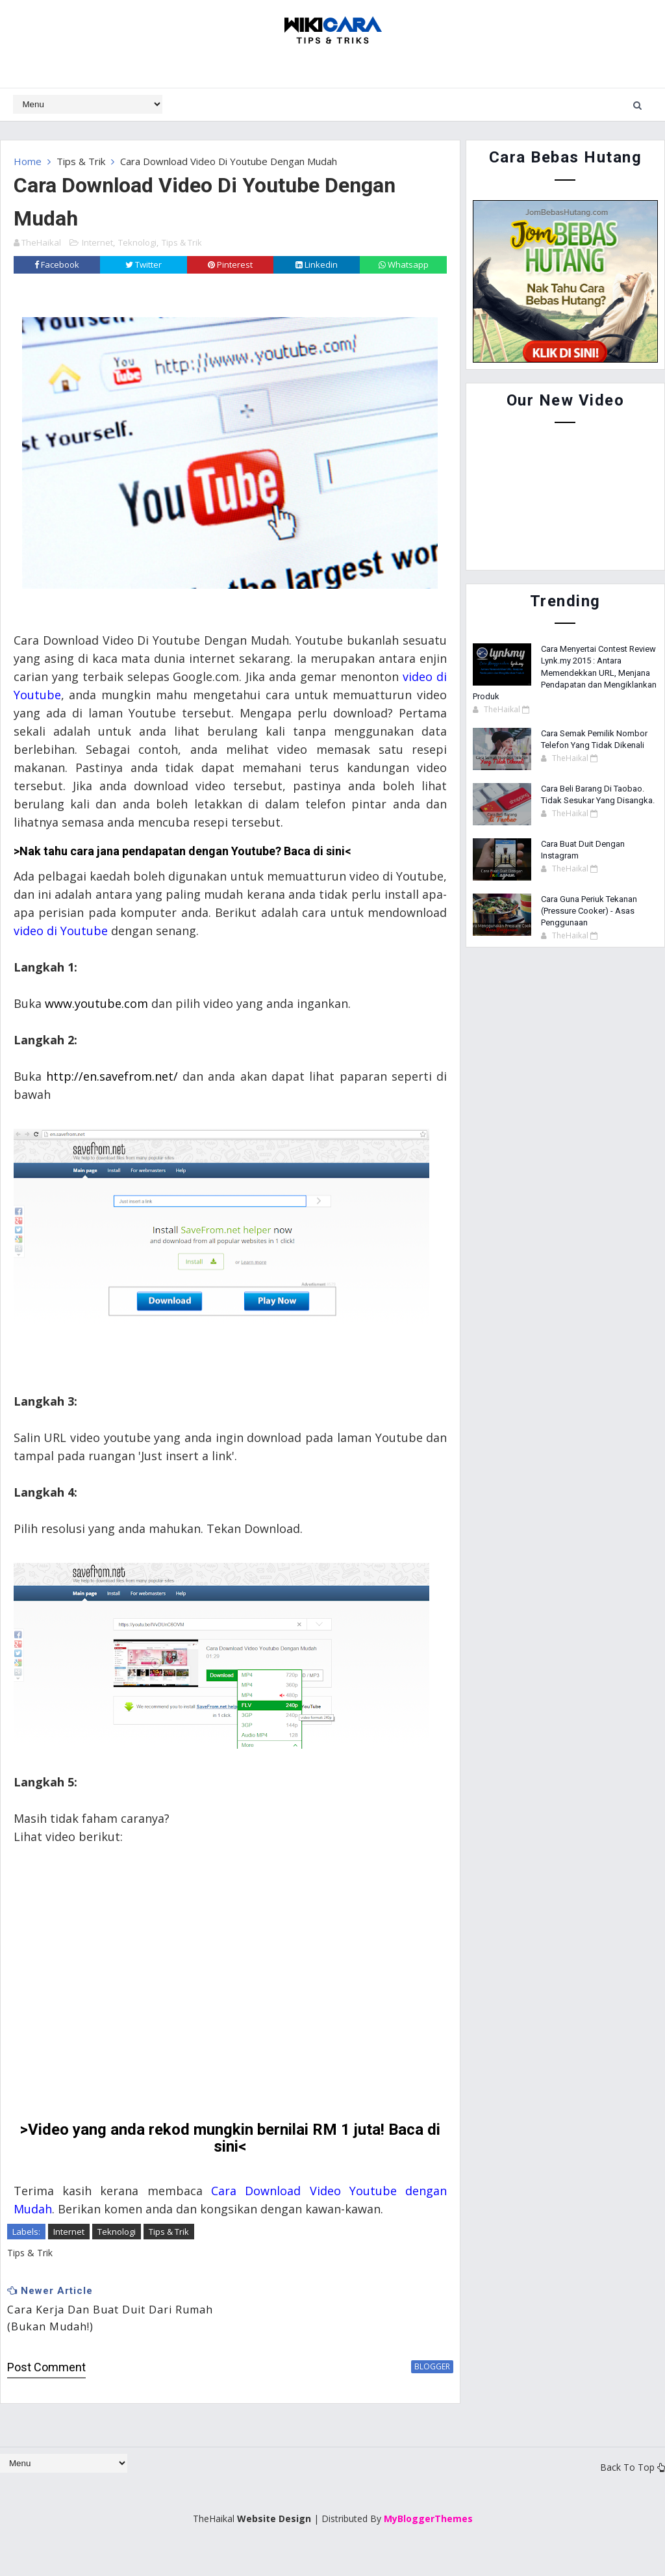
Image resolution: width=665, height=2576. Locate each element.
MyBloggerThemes (428, 2537)
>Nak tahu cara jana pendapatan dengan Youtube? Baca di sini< (182, 868)
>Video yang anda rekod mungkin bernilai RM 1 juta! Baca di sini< (226, 2155)
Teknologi (137, 242)
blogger (424, 2383)
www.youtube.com (96, 1021)
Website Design (274, 2537)
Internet (97, 242)
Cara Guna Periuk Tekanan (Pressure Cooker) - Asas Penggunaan (589, 910)
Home (28, 161)
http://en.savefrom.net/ (111, 1093)
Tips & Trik (80, 161)
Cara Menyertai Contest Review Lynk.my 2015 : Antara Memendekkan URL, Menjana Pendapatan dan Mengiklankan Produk (565, 672)
